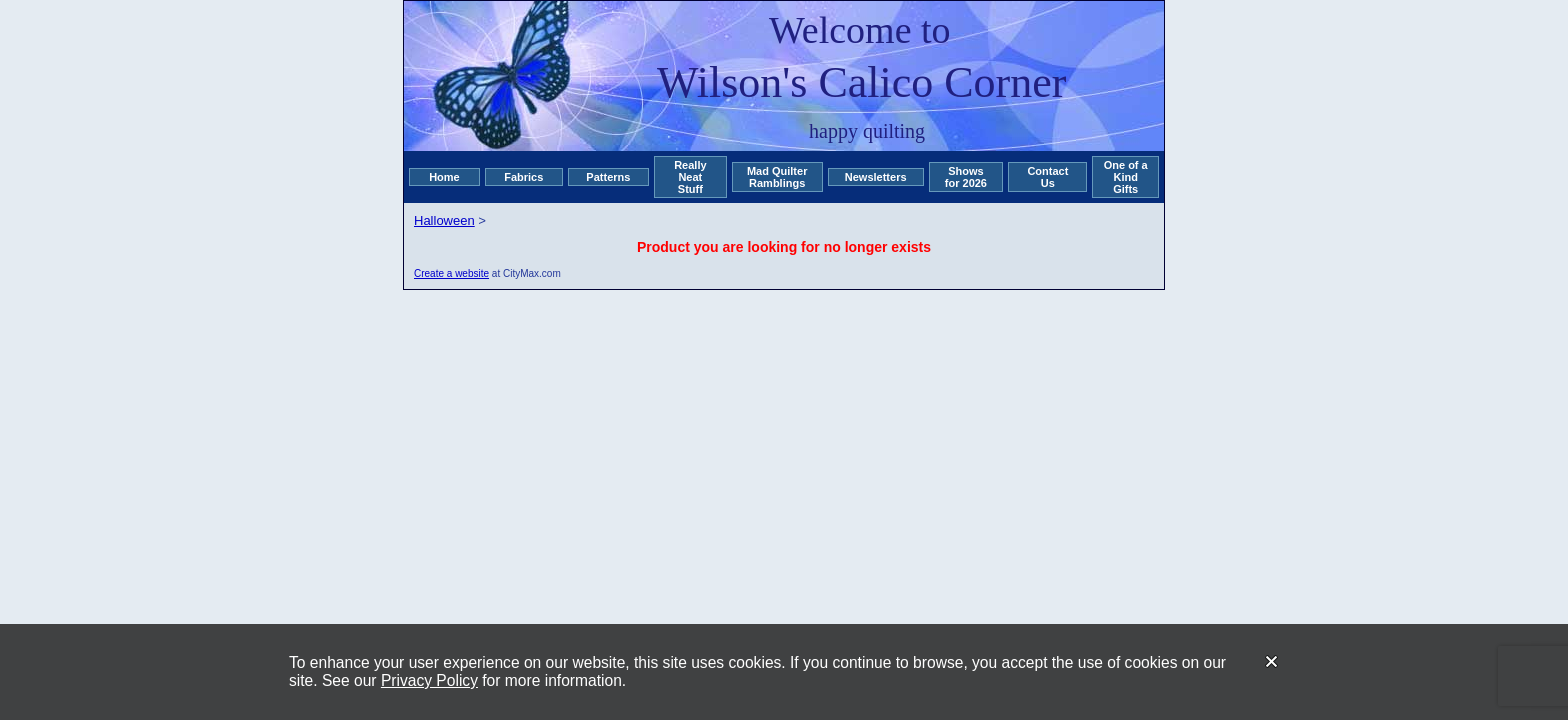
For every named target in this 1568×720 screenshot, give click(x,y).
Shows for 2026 (966, 177)
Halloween (444, 220)
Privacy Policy (429, 680)
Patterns (608, 177)
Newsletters (876, 177)
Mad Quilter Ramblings (777, 177)
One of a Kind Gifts (1126, 177)
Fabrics (523, 177)
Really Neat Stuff (690, 177)
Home (444, 177)
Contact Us (1047, 177)
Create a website (451, 273)
